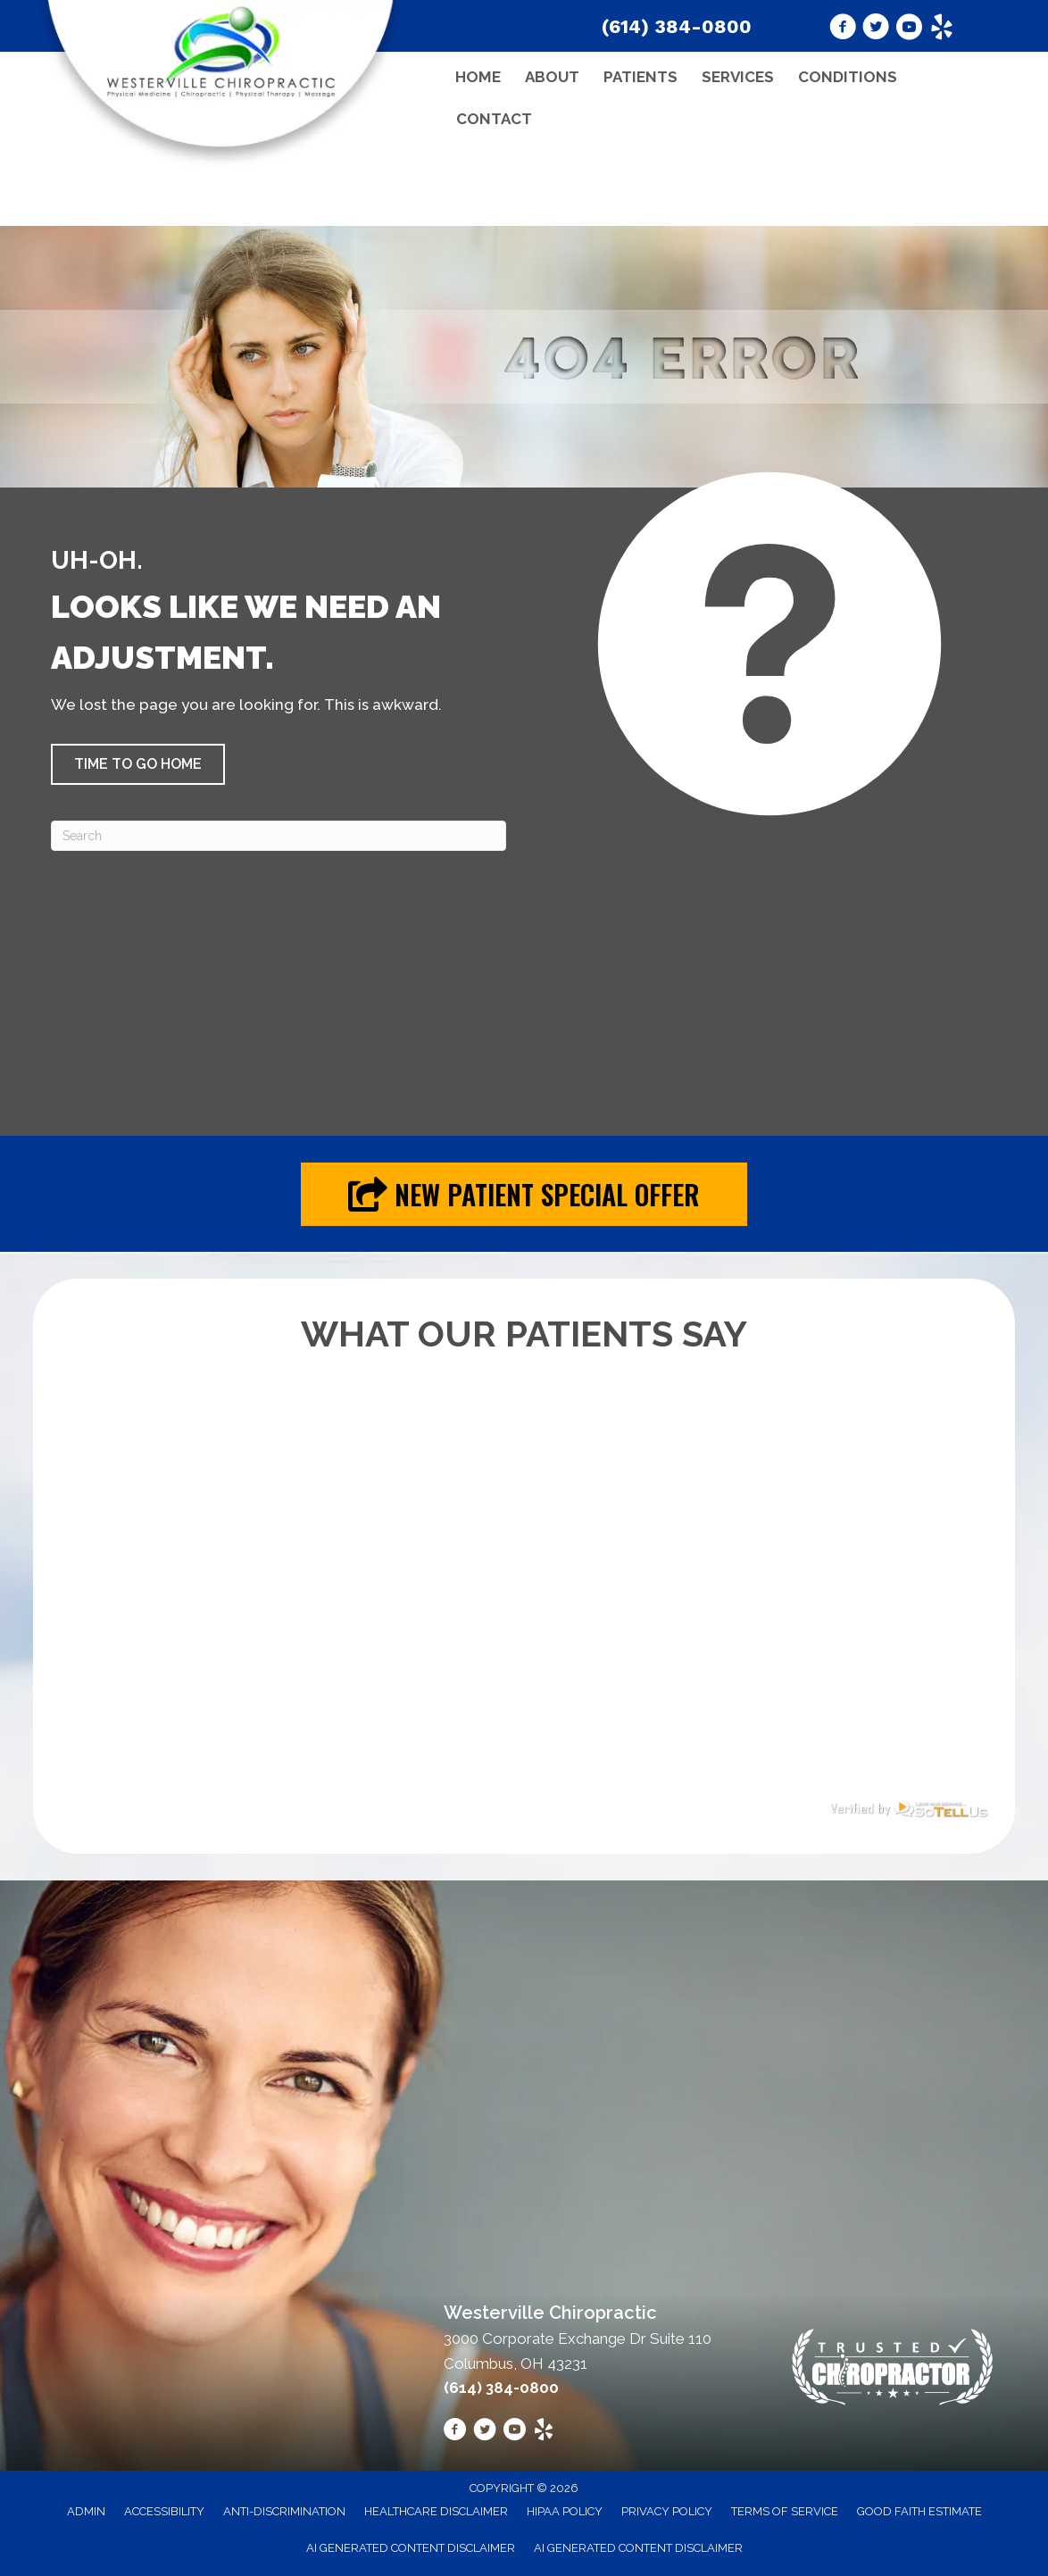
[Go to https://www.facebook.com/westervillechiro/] (842, 29)
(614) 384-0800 (677, 26)
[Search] (278, 836)
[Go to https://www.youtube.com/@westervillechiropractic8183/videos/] (908, 29)
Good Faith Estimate (919, 2511)
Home (478, 77)
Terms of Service (784, 2511)
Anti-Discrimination (284, 2511)
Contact (494, 119)
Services (738, 77)
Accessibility (164, 2511)
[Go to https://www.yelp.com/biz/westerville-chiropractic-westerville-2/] (941, 29)
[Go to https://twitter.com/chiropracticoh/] (875, 29)
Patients (640, 77)
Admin (86, 2511)
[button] (138, 764)
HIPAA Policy (565, 2511)
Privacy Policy (666, 2511)
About (552, 77)
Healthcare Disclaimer (436, 2511)
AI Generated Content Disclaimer (410, 2548)
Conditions (847, 77)
